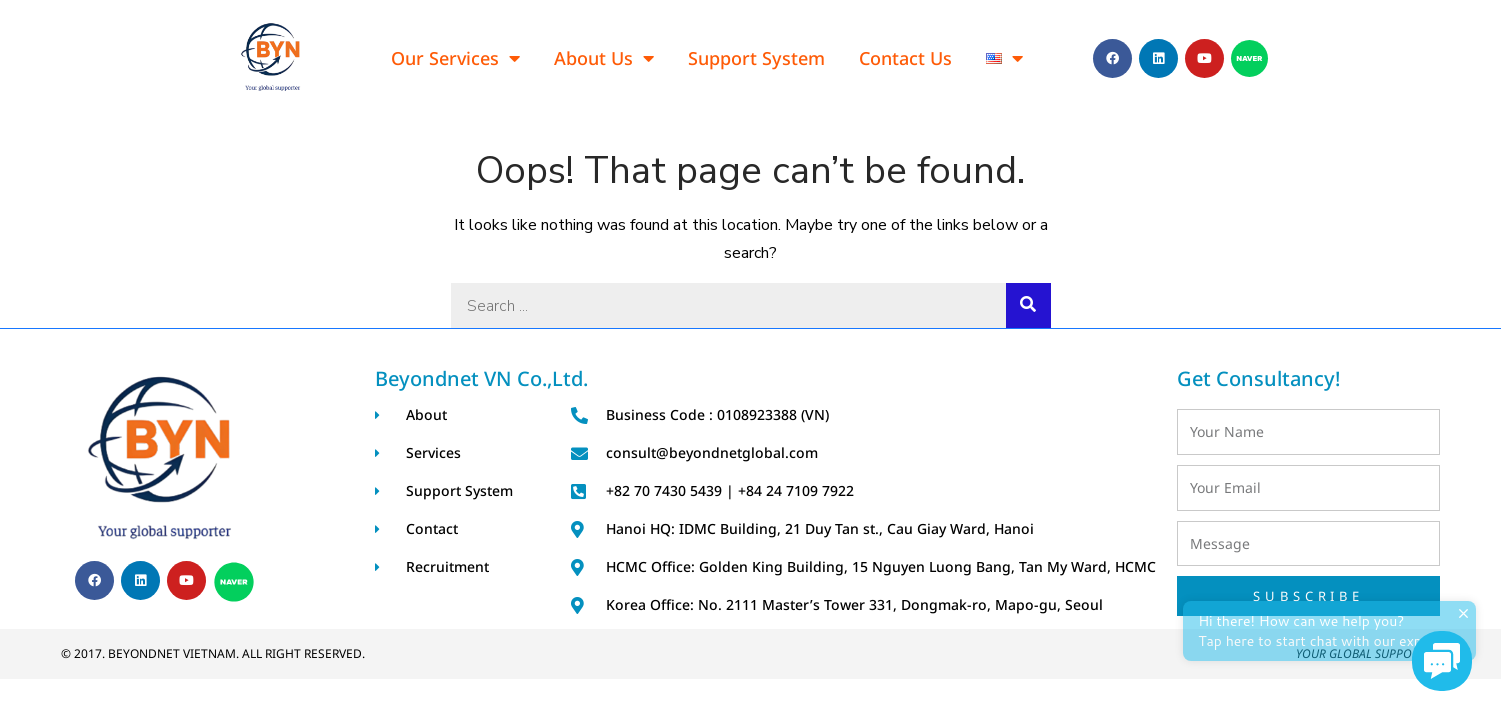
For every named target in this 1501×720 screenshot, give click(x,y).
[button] (1442, 661)
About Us (604, 58)
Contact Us (905, 58)
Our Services (455, 58)
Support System (756, 58)
